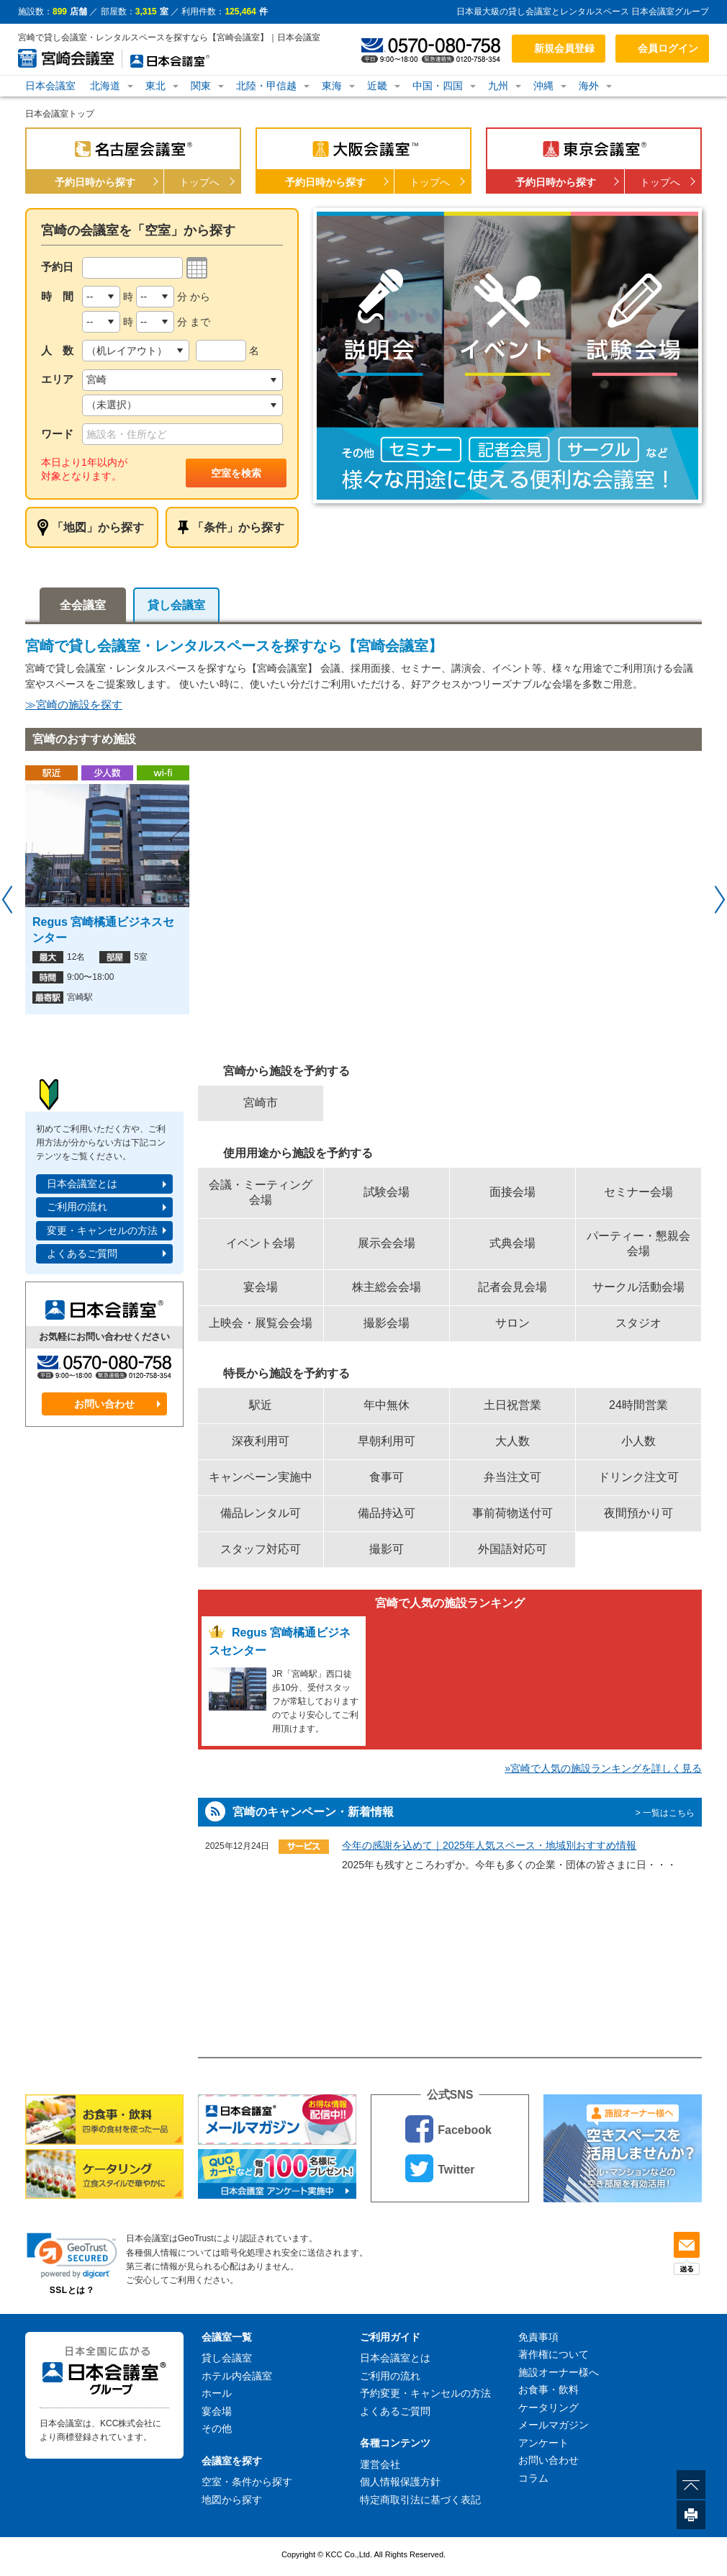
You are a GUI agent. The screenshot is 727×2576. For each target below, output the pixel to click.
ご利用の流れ (77, 1206)
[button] (72, 2255)
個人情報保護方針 (400, 2481)
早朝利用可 (386, 1441)
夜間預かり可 (638, 1513)
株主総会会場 (386, 1287)
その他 (217, 2428)
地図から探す (232, 2499)
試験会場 (387, 1192)
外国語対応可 (512, 1549)
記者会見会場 (512, 1287)
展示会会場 (386, 1243)
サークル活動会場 (638, 1287)
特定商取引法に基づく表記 (420, 2499)
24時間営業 (638, 1405)
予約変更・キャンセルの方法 (425, 2393)
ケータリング (548, 2407)
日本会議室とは (82, 1183)
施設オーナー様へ (558, 2372)
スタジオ (638, 1323)
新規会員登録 (564, 48)
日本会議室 (50, 85)
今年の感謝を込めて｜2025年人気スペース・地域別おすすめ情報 (489, 1845)
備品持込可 (386, 1513)
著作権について (553, 2354)
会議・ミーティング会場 (260, 1192)
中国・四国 (437, 85)
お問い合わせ (104, 1404)
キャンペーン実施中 (260, 1477)
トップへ (199, 182)
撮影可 (386, 1549)
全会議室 (83, 605)
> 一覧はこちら (665, 1813)
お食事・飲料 (548, 2389)
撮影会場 (387, 1323)
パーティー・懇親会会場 (638, 1243)
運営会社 (380, 2464)
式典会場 (512, 1243)
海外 (589, 85)
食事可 (386, 1477)
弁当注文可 (512, 1477)
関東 (201, 85)
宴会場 (260, 1287)
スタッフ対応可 (260, 1549)
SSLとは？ (72, 2290)
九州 (498, 85)
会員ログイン (668, 48)
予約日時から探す (95, 182)
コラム (533, 2478)
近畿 (377, 85)
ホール (217, 2393)
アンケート (543, 2443)
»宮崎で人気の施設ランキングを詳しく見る (603, 1768)
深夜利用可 (260, 1441)
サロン (512, 1323)
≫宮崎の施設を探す (73, 704)
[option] (507, 355)
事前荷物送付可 (512, 1513)
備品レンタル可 (260, 1513)
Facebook (448, 2128)
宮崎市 (260, 1102)
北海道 (105, 85)
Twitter (440, 2168)
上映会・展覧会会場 (260, 1323)
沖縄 (543, 85)
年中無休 (387, 1405)
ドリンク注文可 (638, 1477)
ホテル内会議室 (237, 2376)
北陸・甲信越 (266, 85)
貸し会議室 (176, 605)
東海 (332, 85)
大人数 (512, 1441)
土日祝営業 (512, 1405)
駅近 (260, 1405)
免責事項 (538, 2337)
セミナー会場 (638, 1192)
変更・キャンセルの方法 (102, 1230)
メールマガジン (553, 2425)
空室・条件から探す (247, 2481)
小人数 (638, 1441)
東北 (155, 85)
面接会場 (512, 1192)
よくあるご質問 (82, 1253)
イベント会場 (260, 1243)
